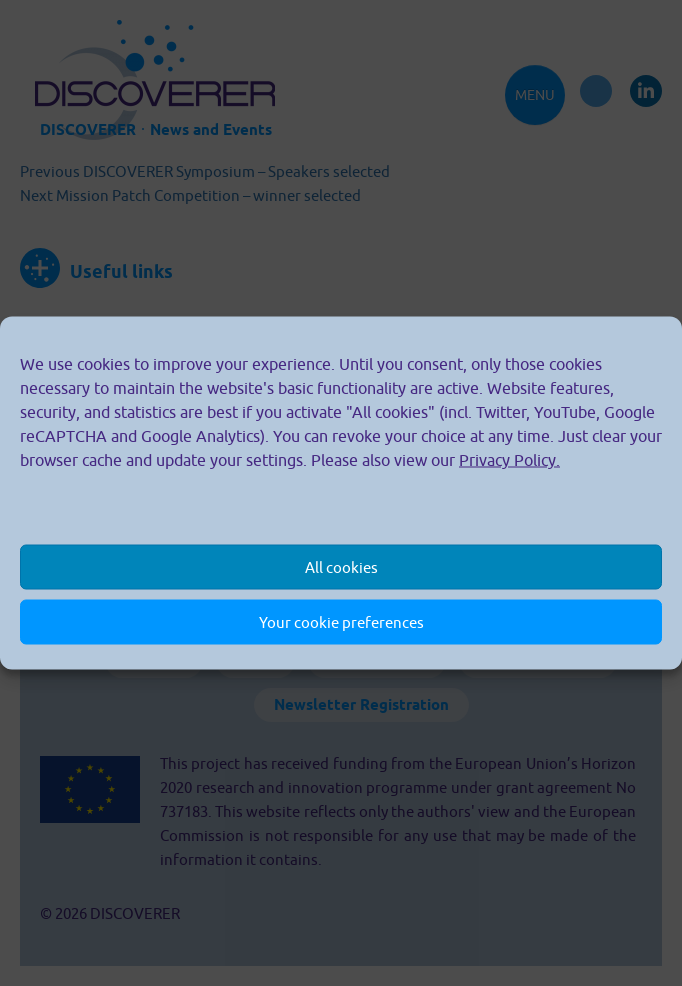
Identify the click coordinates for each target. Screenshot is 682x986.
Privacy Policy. (509, 460)
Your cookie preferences (341, 621)
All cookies (341, 566)
